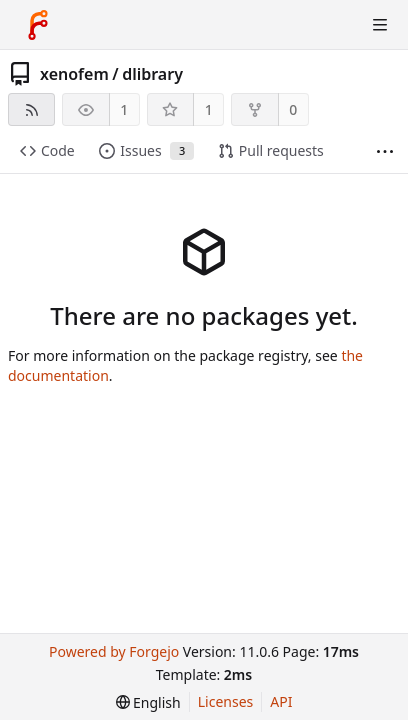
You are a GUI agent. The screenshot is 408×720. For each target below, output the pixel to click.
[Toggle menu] (380, 25)
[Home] (38, 25)
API (281, 701)
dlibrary (152, 74)
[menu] (148, 702)
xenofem (74, 74)
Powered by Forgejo (114, 651)
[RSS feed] (31, 109)
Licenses (226, 701)
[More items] (385, 151)
